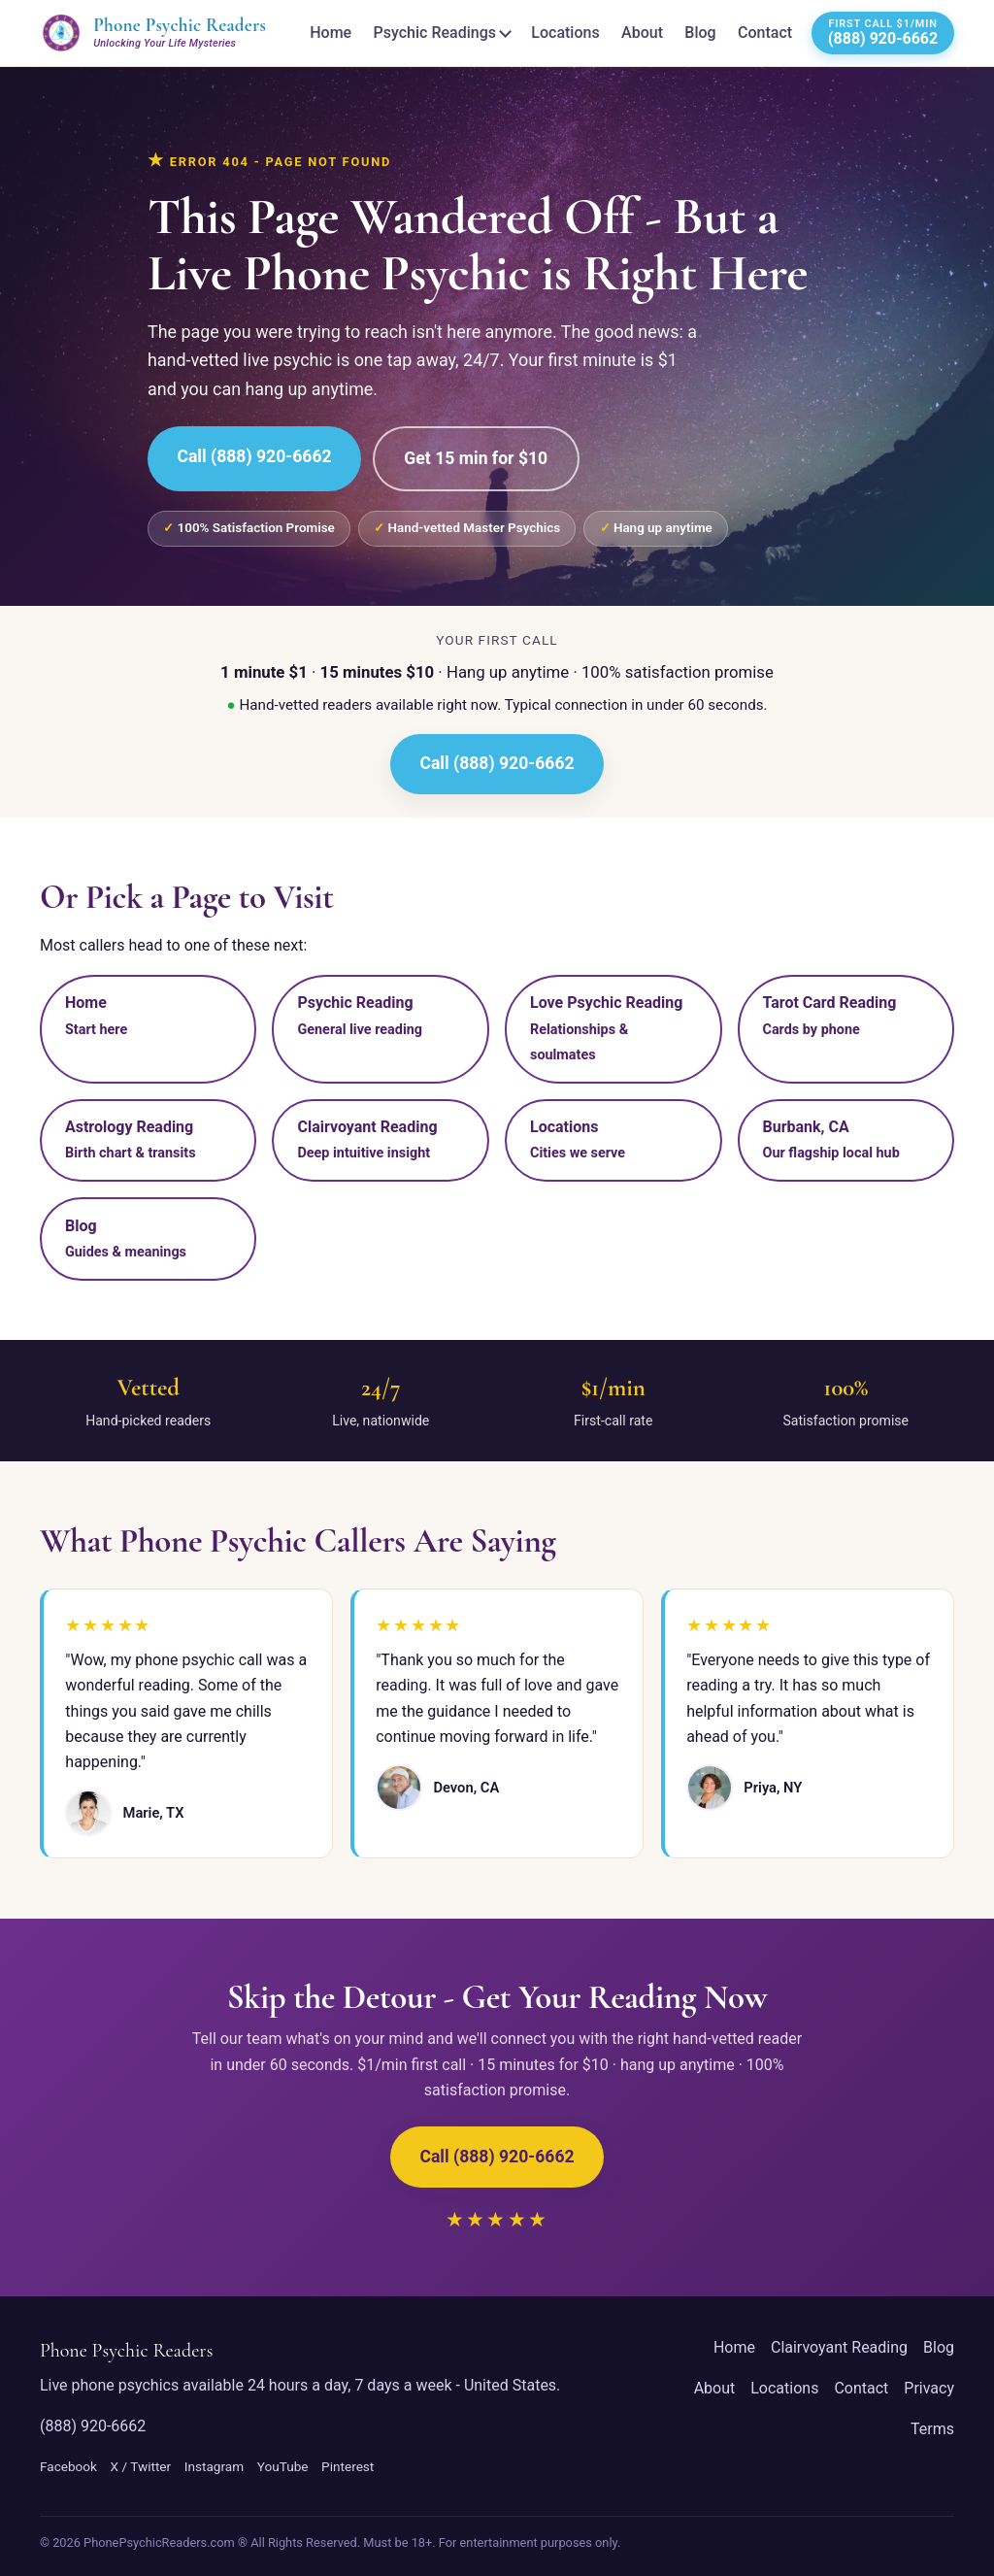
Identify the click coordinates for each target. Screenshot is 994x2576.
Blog (699, 32)
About (642, 32)
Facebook (68, 2466)
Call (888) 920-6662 (254, 456)
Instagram (214, 2466)
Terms (932, 2429)
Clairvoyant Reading (839, 2347)
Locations (565, 32)
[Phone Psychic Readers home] (153, 33)
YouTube (283, 2466)
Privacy (929, 2388)
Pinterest (347, 2466)
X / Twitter (141, 2466)
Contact (765, 32)
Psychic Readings (435, 32)
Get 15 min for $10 (475, 458)
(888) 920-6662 (93, 2426)
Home (330, 32)
